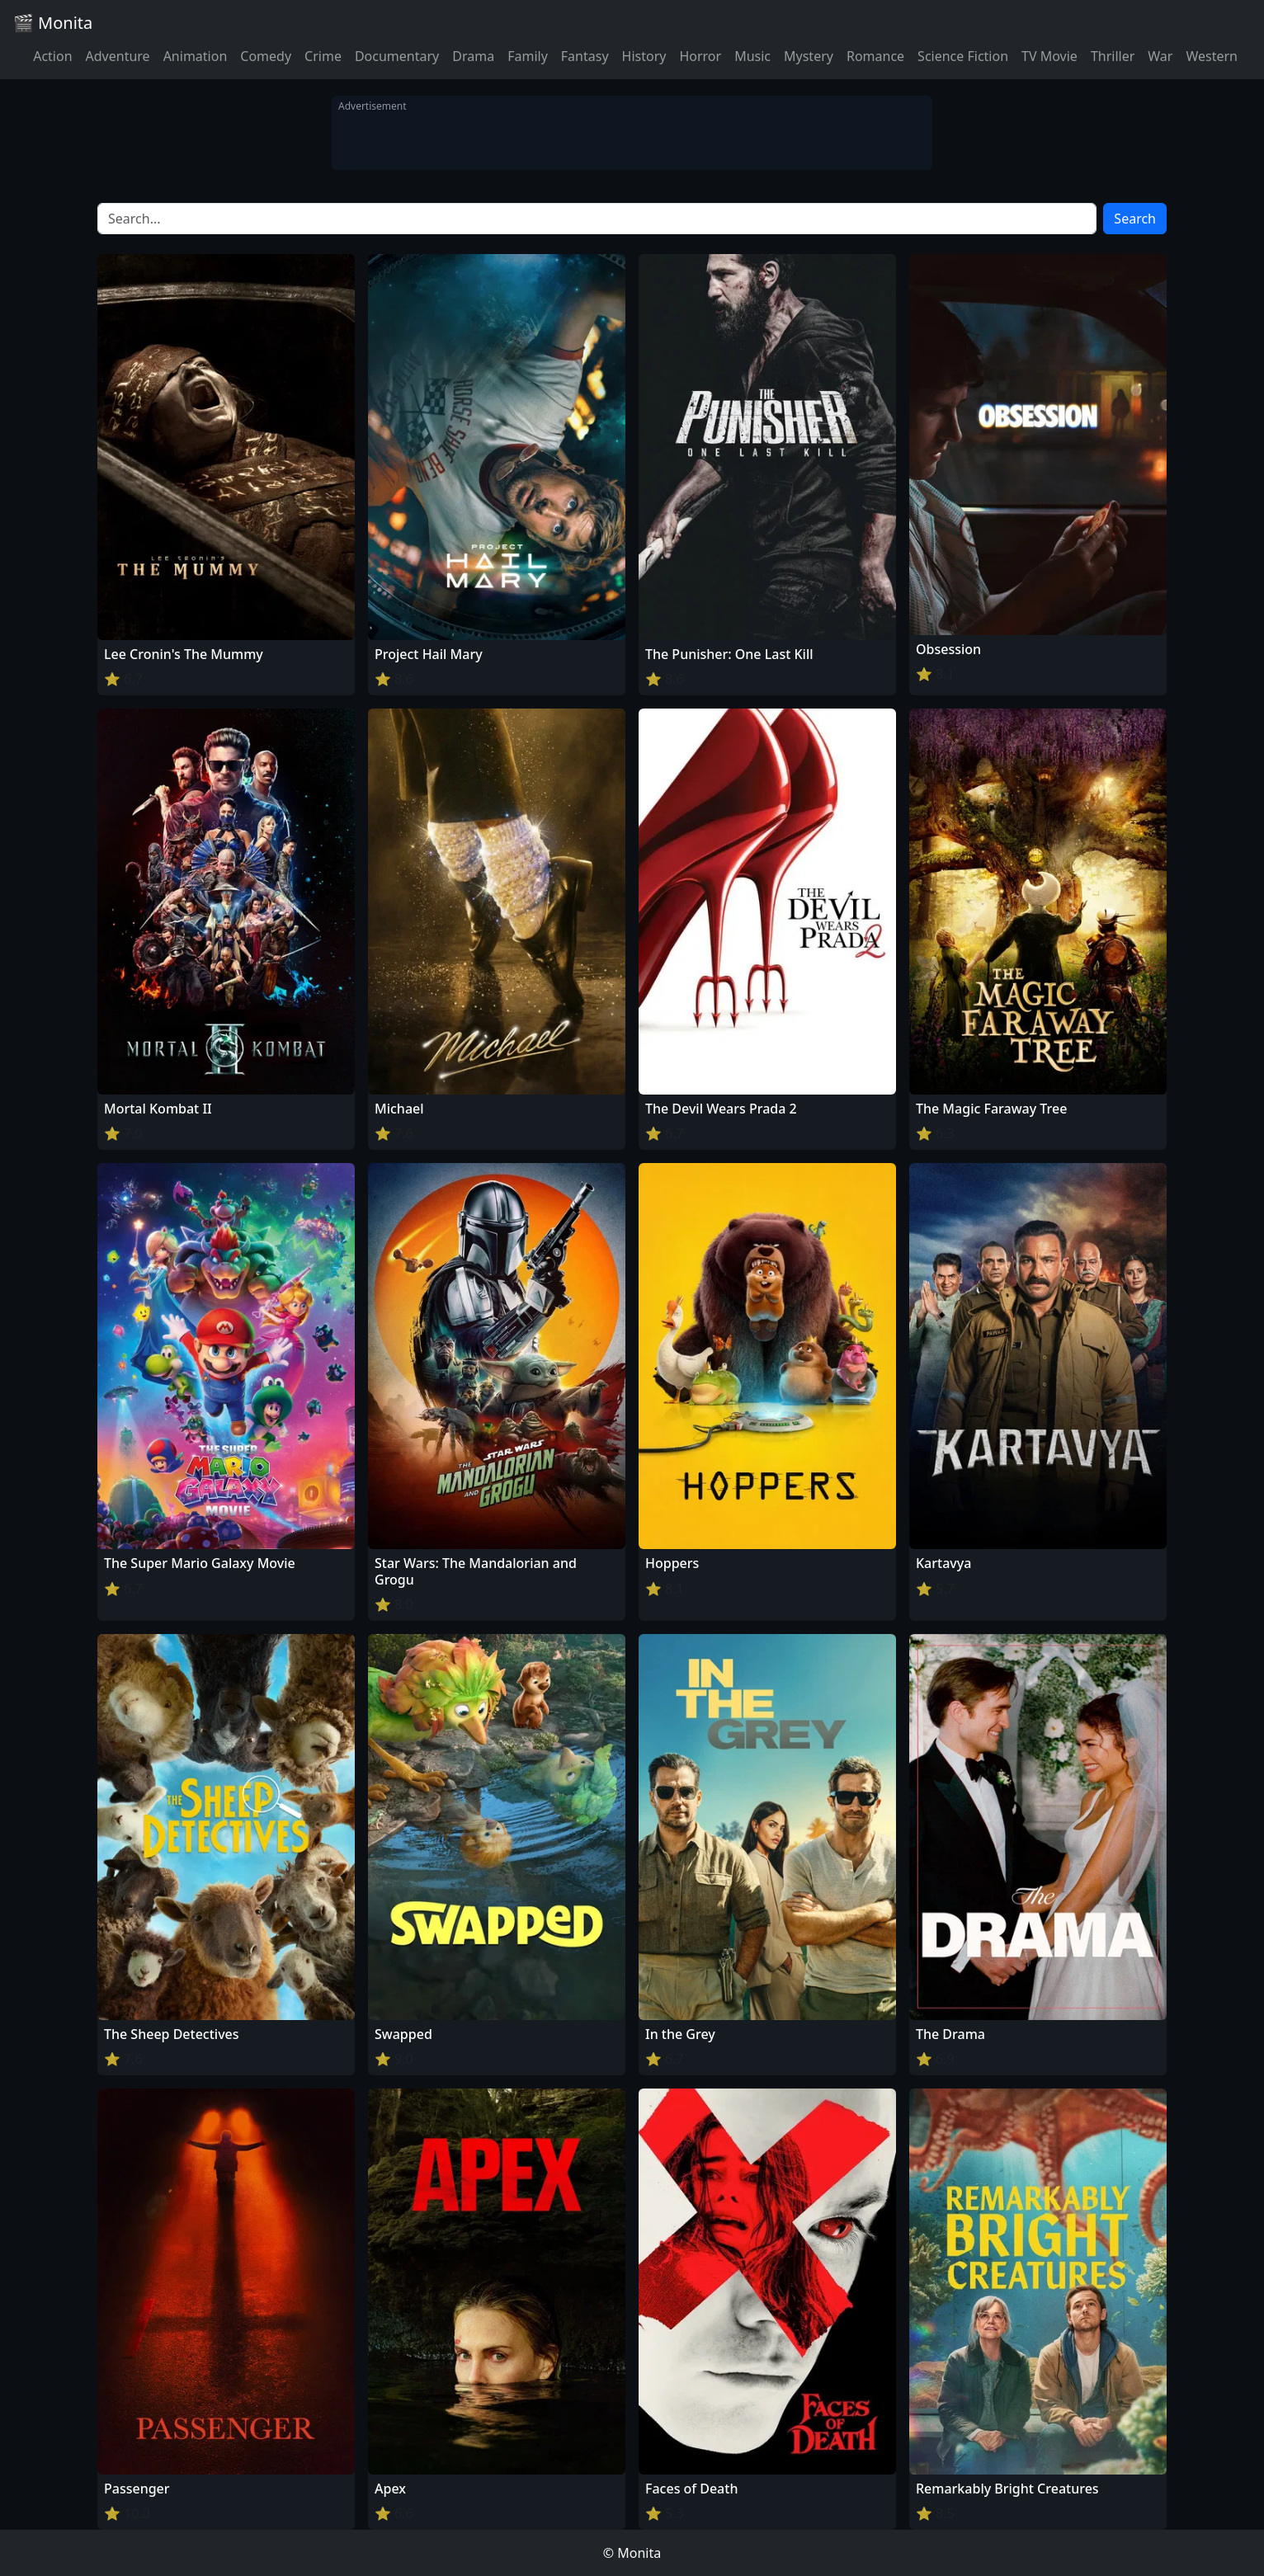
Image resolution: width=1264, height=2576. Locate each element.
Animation (195, 56)
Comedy (265, 56)
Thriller (1112, 56)
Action (52, 56)
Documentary (397, 56)
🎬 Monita (52, 23)
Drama (473, 56)
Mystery (808, 56)
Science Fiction (962, 56)
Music (752, 56)
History (644, 56)
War (1160, 56)
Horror (700, 56)
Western (1212, 56)
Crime (323, 56)
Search (1135, 219)
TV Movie (1049, 56)
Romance (875, 56)
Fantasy (585, 56)
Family (527, 56)
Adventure (118, 56)
